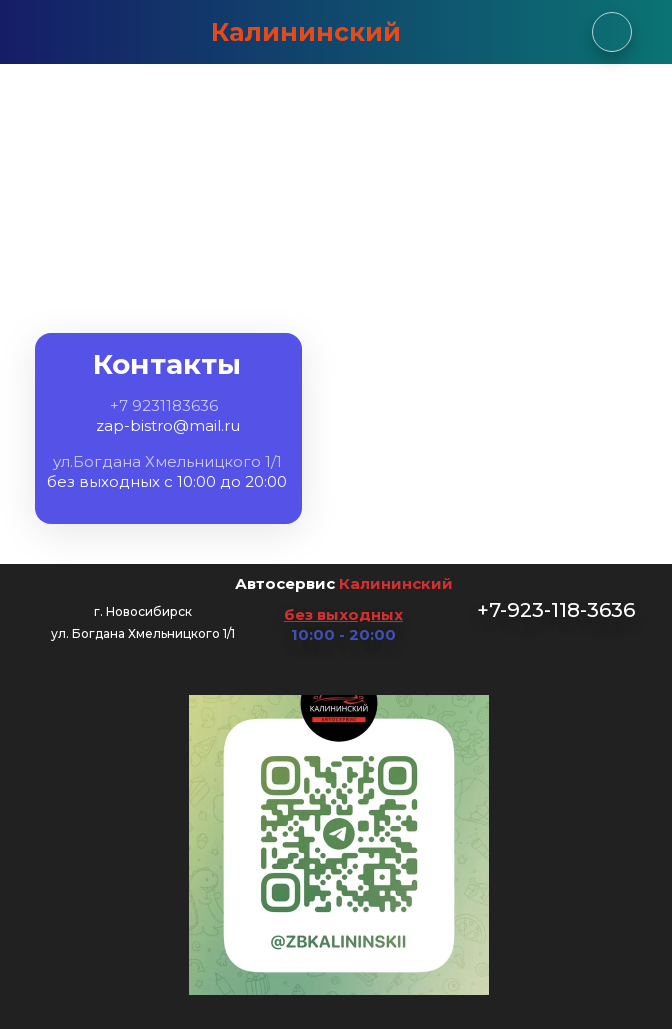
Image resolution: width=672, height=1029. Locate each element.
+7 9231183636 (164, 405)
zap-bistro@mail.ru (168, 425)
